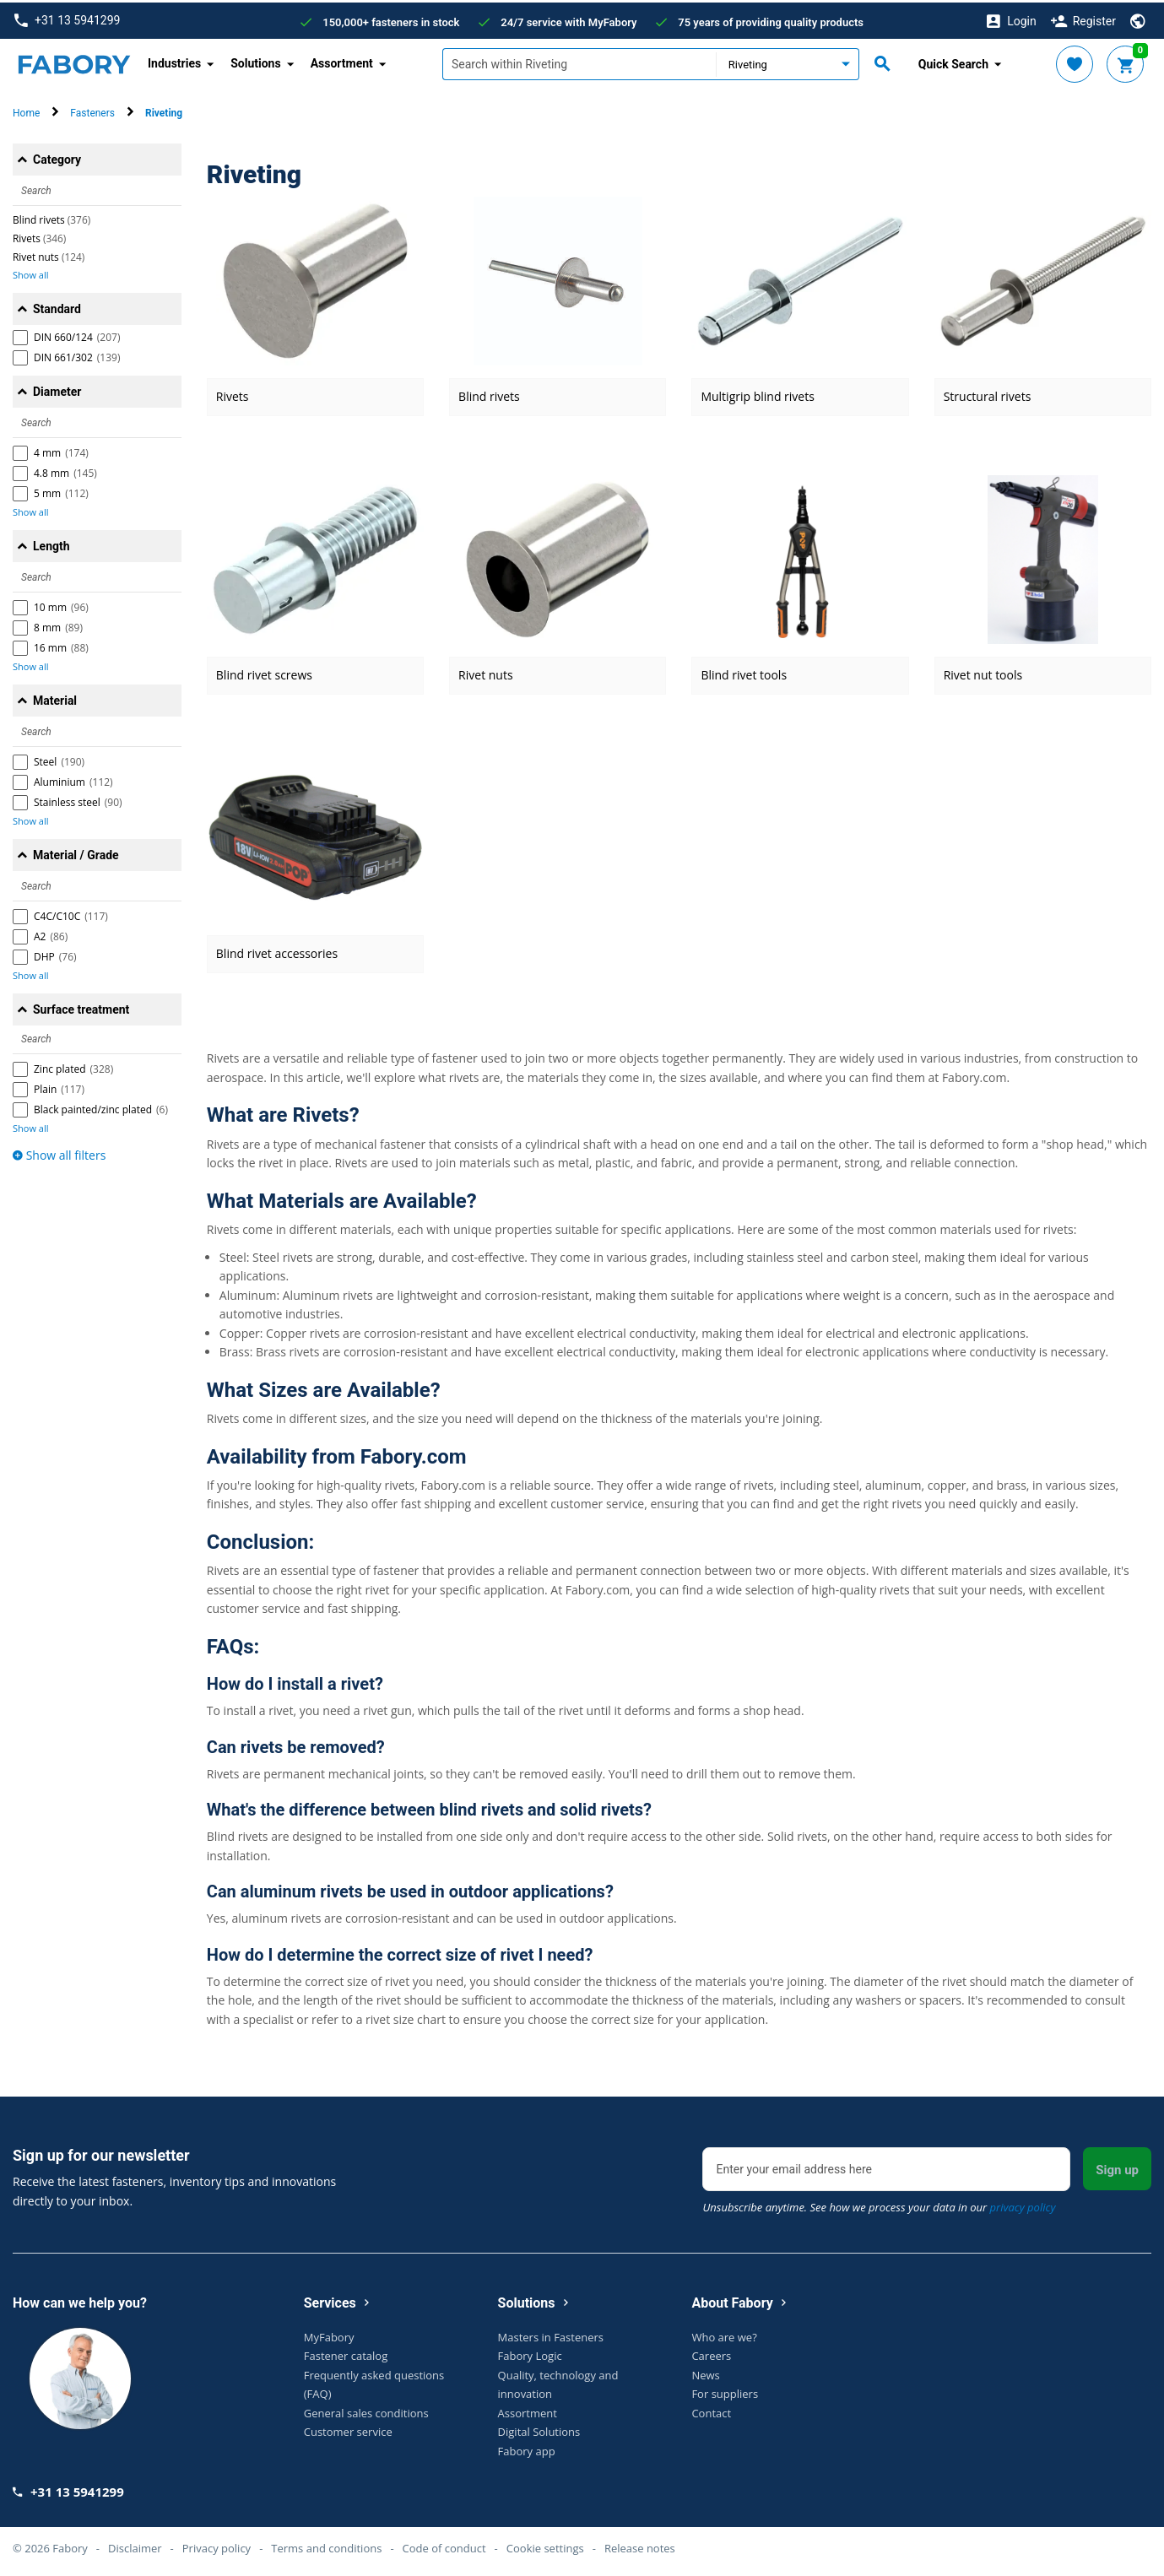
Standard (57, 306)
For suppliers (724, 2391)
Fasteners (92, 110)
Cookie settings (545, 2545)
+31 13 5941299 (67, 18)
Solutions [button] (255, 61)
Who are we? (723, 2333)
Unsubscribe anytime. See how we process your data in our (878, 2204)
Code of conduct (444, 2545)
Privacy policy (216, 2545)
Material (55, 698)
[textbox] (579, 62)
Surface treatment (81, 1007)
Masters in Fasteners (551, 2333)
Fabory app (526, 2447)
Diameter (57, 389)
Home (26, 110)
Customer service (348, 2429)
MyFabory (329, 2333)
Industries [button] (174, 61)
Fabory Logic (530, 2353)
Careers (711, 2353)
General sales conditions (366, 2409)
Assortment (527, 2409)
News (705, 2371)
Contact (711, 2409)
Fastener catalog (346, 2353)
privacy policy (1023, 2204)
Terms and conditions (326, 2545)
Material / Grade (76, 852)
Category (57, 157)
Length (51, 543)
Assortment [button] (342, 61)
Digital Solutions (539, 2429)
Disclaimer (135, 2545)
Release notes (639, 2545)
